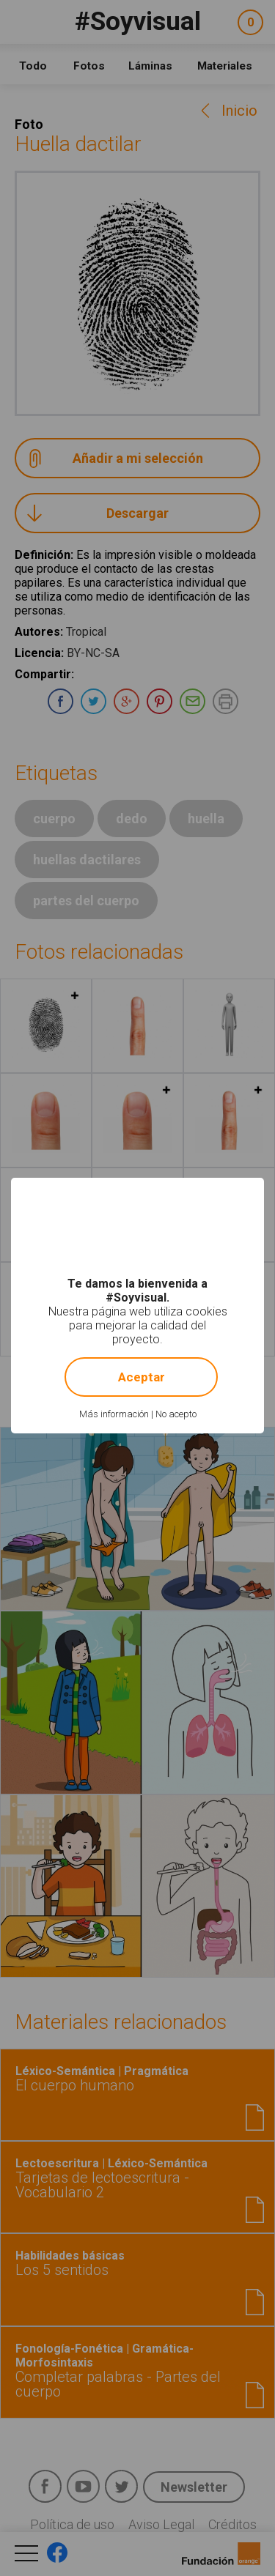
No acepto (176, 1413)
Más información (114, 1413)
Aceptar (141, 1377)
